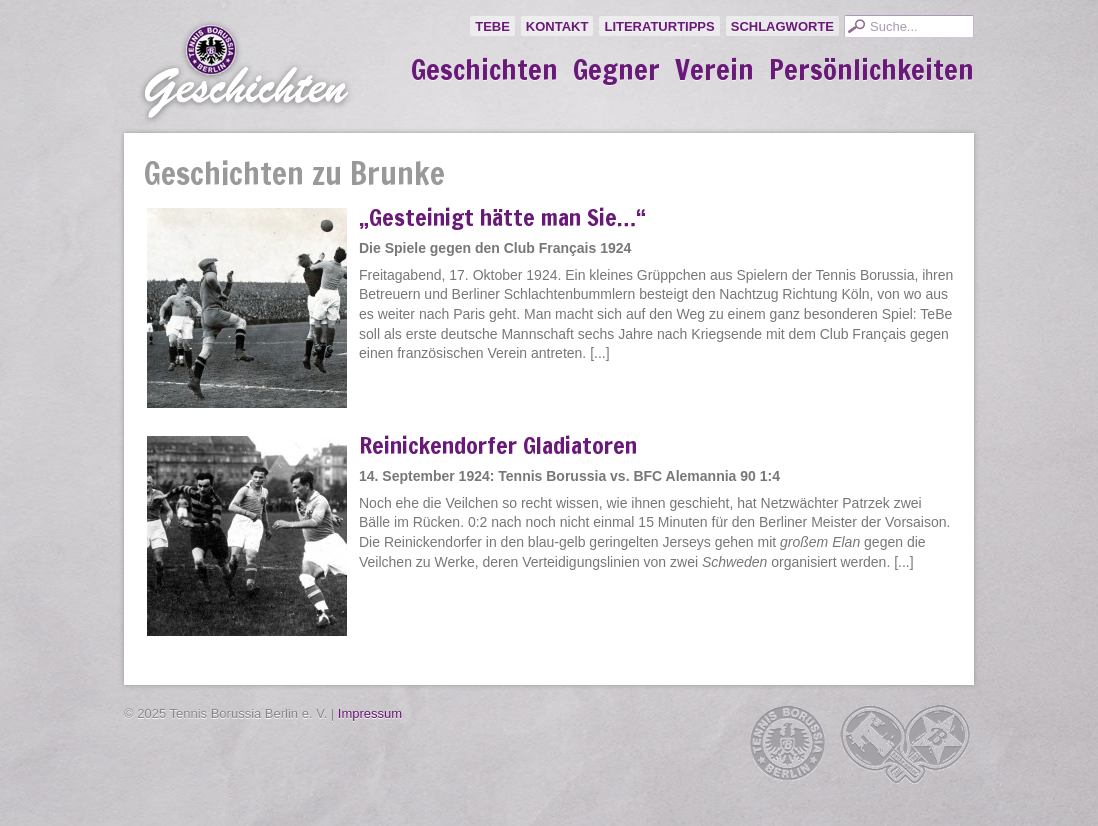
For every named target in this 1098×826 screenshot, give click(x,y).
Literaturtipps (659, 26)
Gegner (616, 70)
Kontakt (557, 26)
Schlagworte (782, 26)
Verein (714, 70)
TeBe (492, 26)
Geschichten (484, 70)
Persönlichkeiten (871, 70)
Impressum (370, 713)
